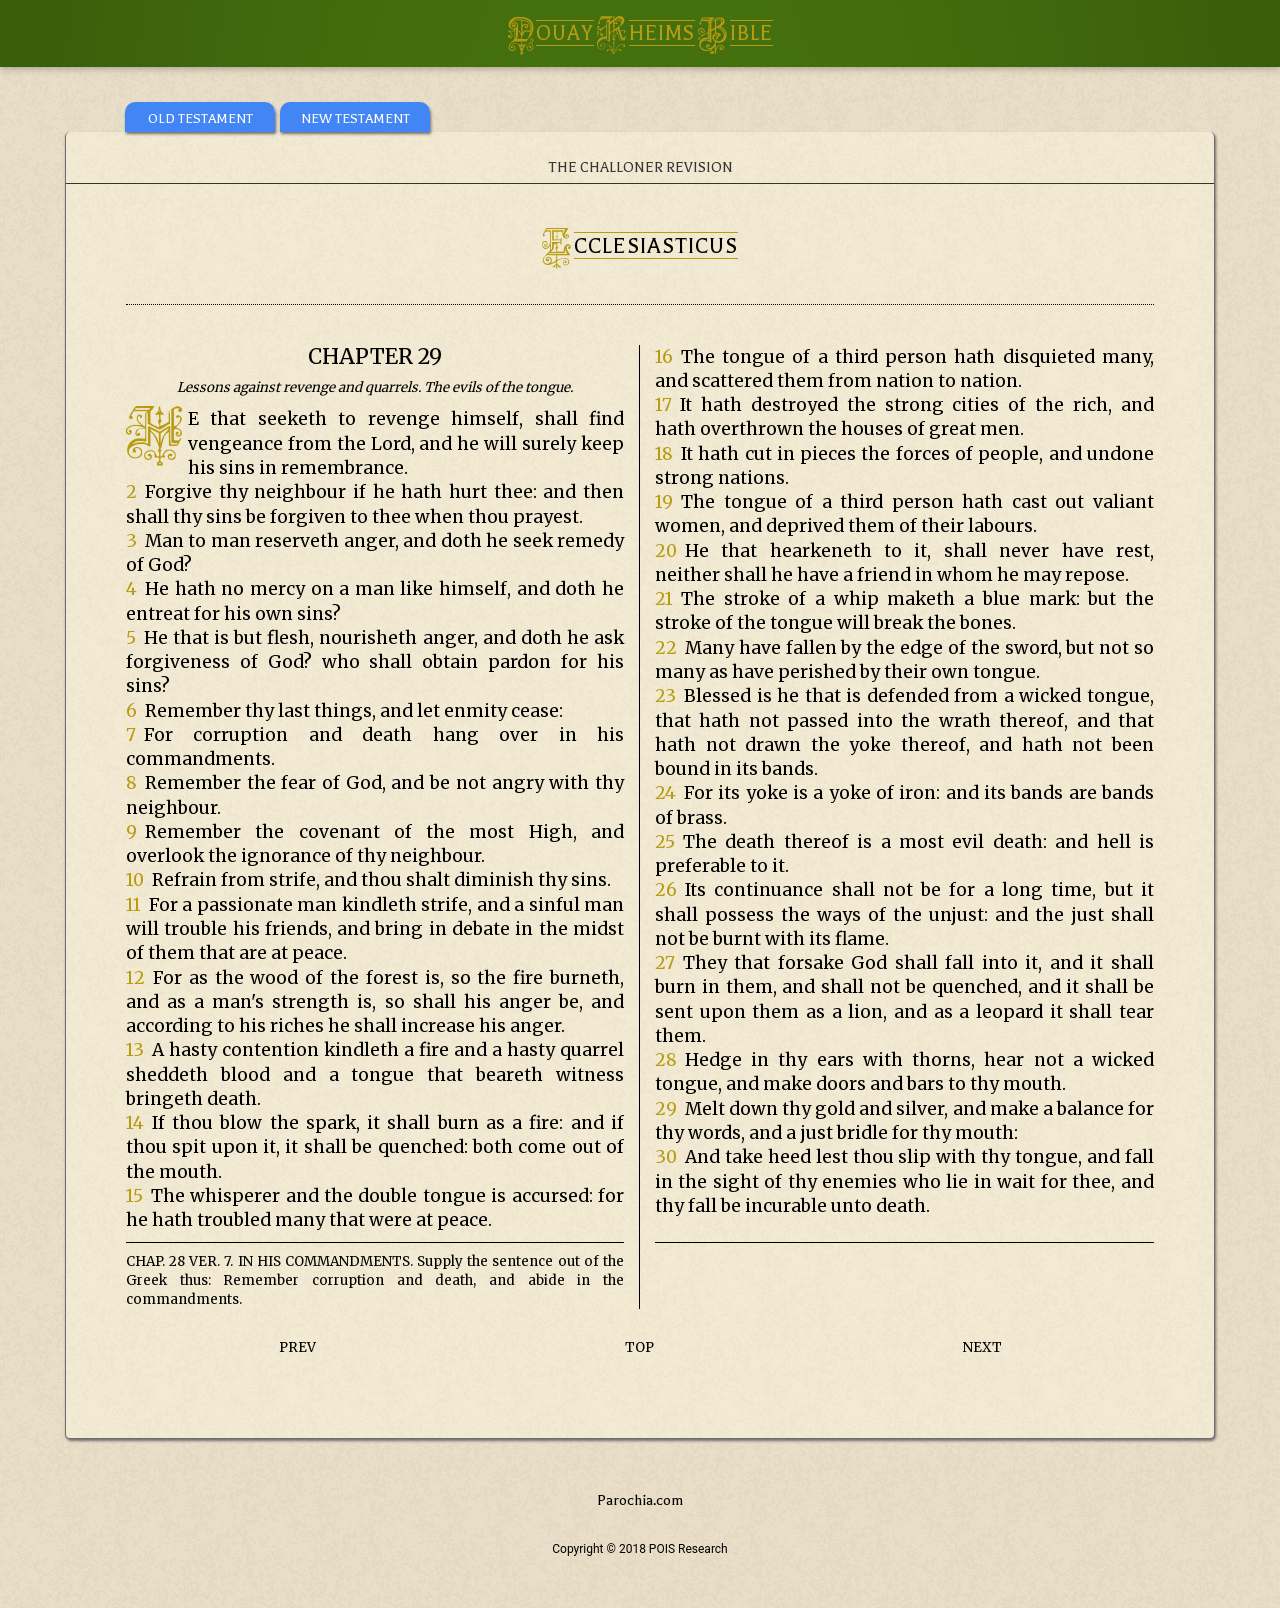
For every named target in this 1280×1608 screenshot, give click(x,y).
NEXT (982, 1347)
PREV (297, 1347)
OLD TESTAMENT (200, 118)
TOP (639, 1347)
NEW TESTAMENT (355, 118)
